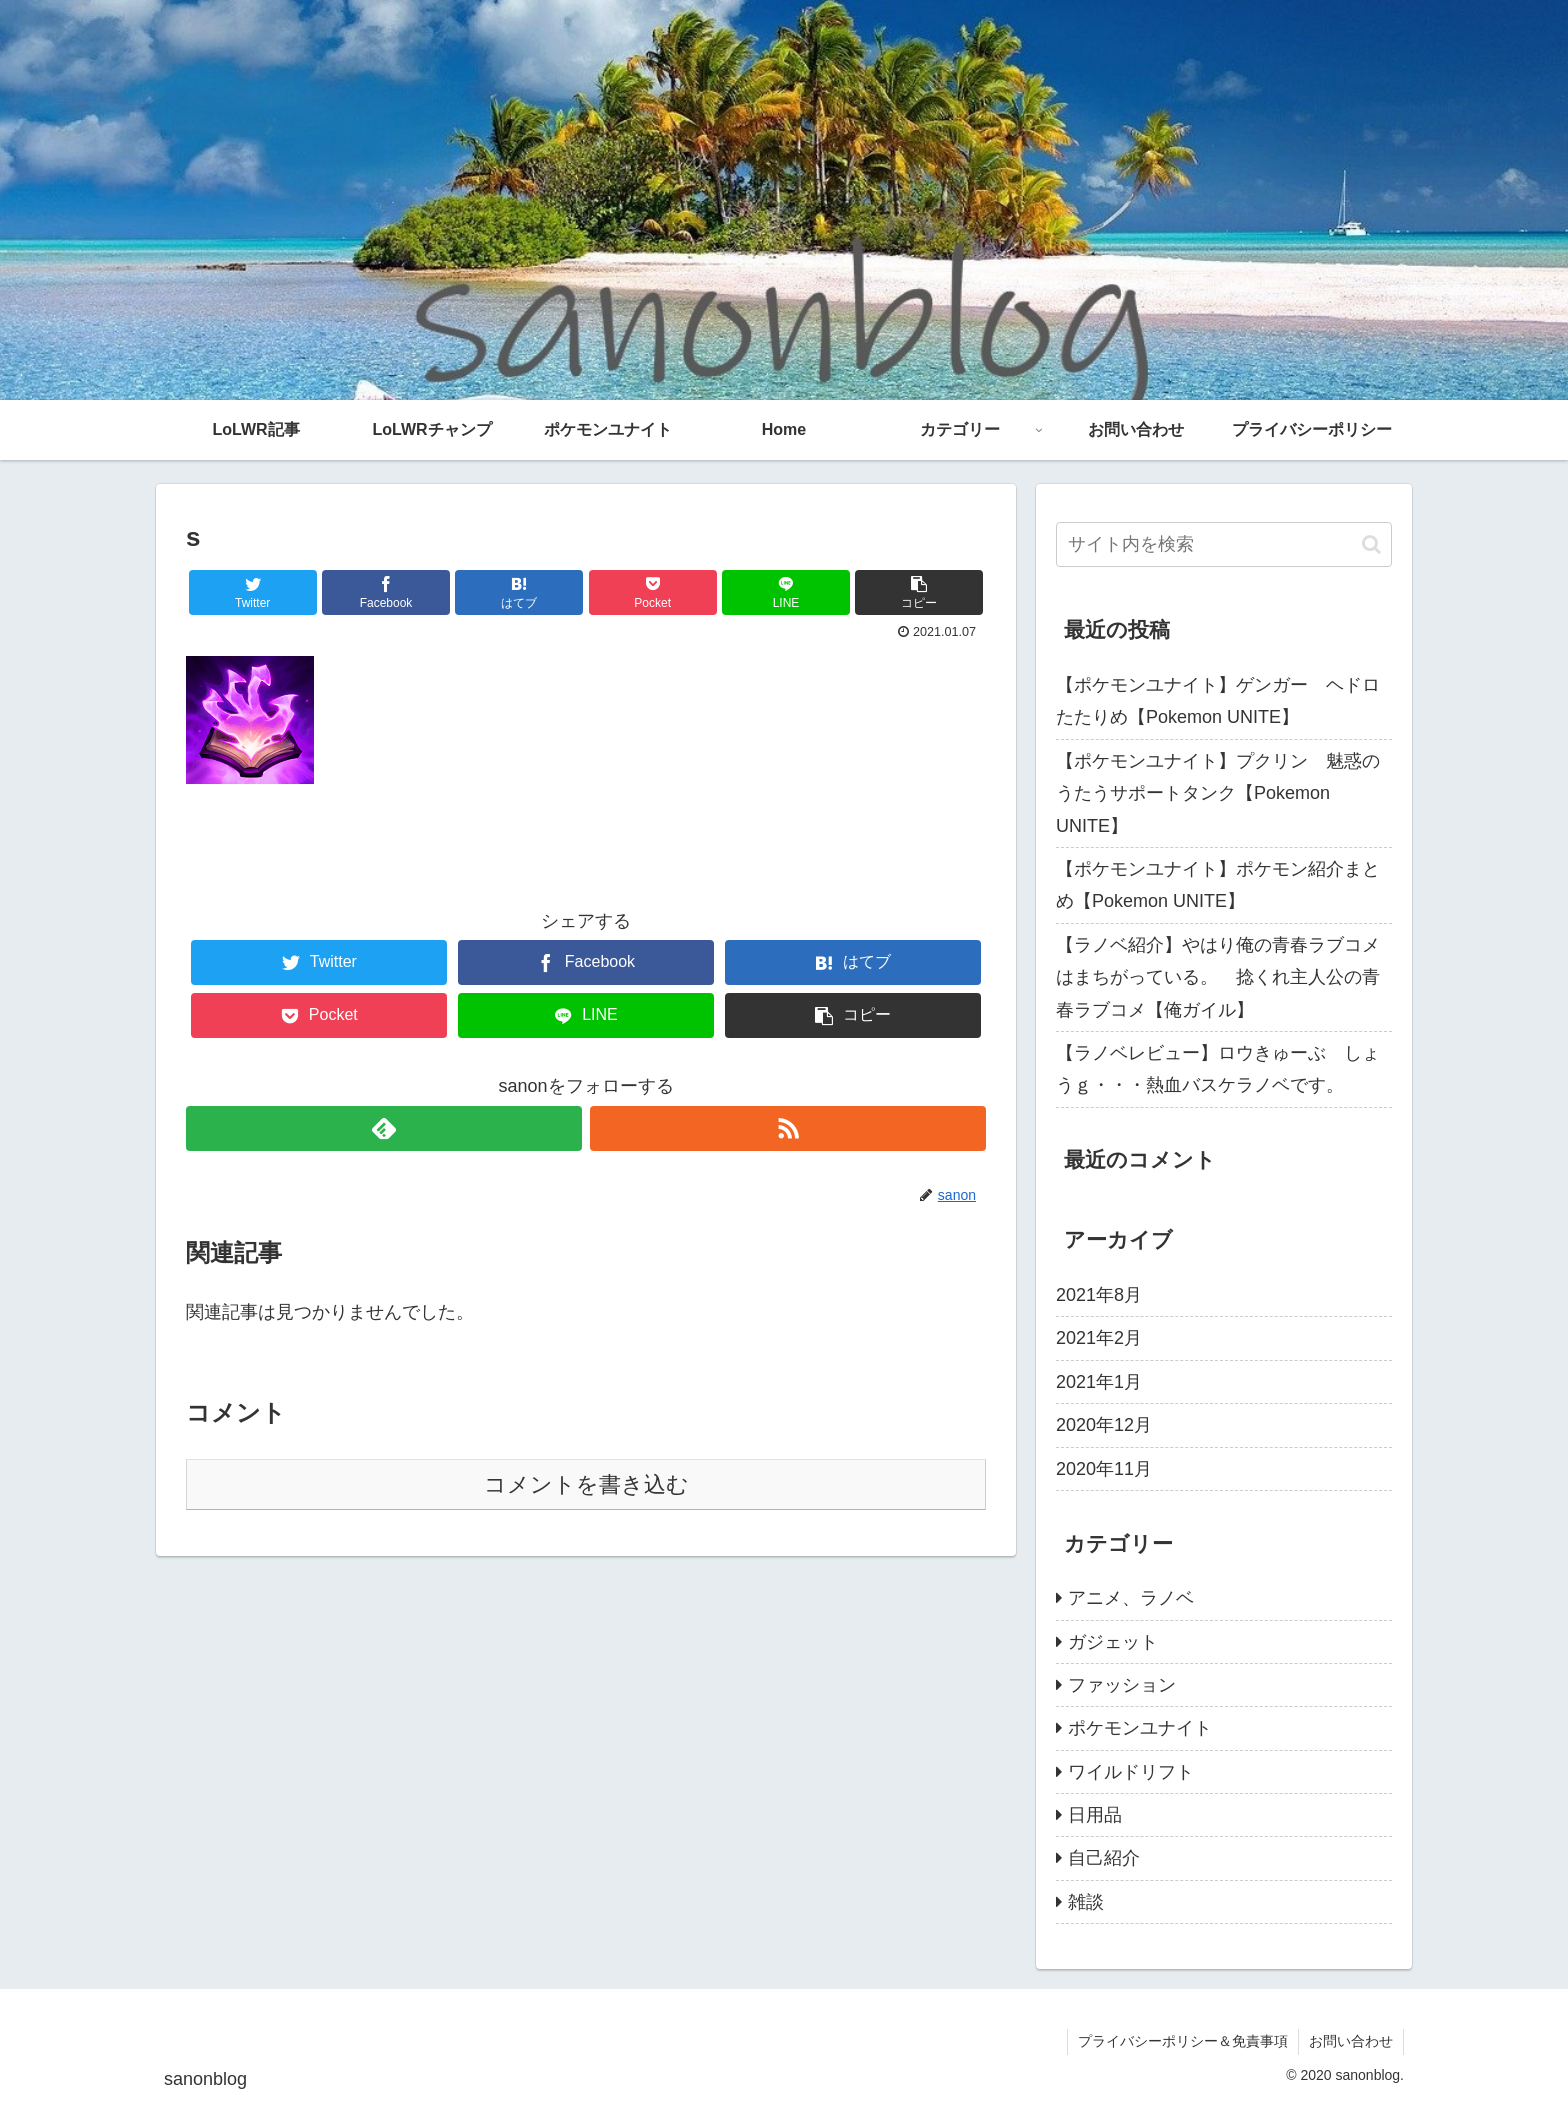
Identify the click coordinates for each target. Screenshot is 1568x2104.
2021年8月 (1099, 1295)
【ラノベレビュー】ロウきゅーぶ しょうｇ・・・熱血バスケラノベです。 (1218, 1069)
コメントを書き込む (586, 1484)
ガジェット (1113, 1642)
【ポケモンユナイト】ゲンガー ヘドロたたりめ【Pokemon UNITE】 (1218, 701)
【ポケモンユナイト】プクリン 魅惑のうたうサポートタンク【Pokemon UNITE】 (1218, 793)
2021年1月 (1099, 1382)
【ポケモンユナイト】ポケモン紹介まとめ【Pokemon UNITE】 (1218, 885)
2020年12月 (1104, 1425)
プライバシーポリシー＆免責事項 (1183, 2041)
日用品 (1095, 1815)
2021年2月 (1099, 1338)
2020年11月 (1104, 1469)
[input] (1224, 544)
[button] (1371, 544)
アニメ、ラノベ (1131, 1598)
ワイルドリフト (1131, 1772)
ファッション (1122, 1685)
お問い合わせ (1351, 2041)
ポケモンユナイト (1140, 1728)
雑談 (1086, 1902)
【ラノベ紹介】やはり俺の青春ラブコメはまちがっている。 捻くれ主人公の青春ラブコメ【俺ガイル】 (1218, 977)
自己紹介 (1104, 1858)
